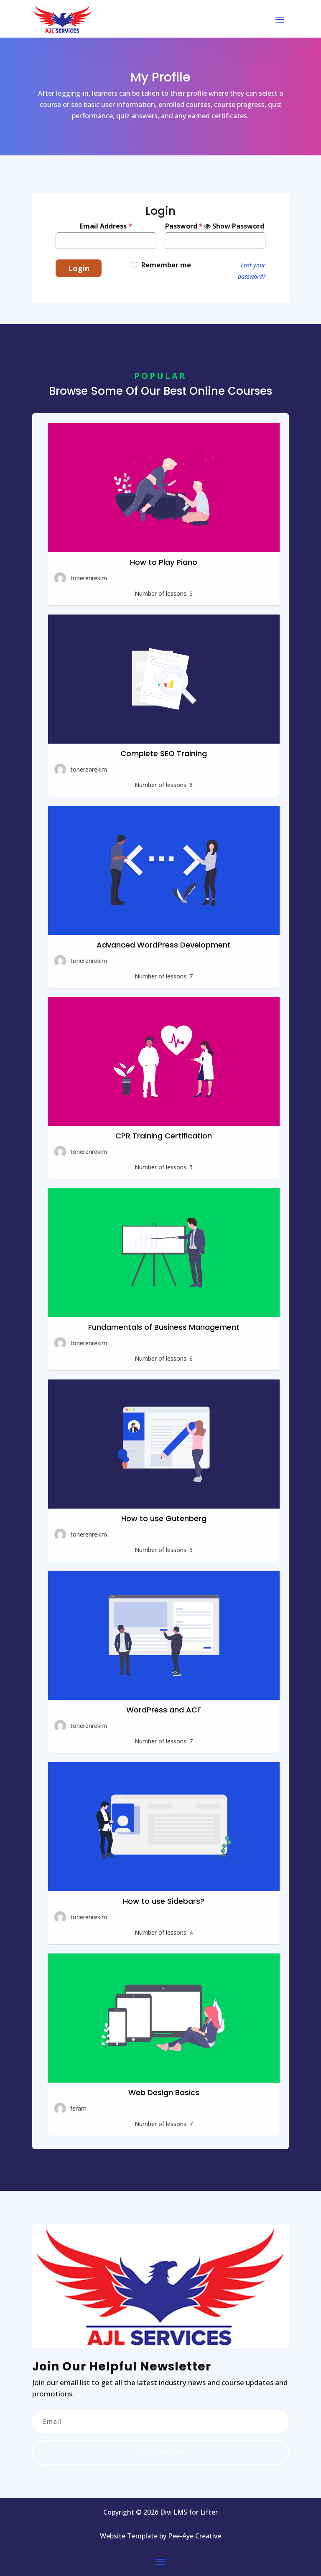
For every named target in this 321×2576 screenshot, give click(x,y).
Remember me (166, 264)
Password (184, 226)
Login (78, 268)
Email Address (106, 226)
